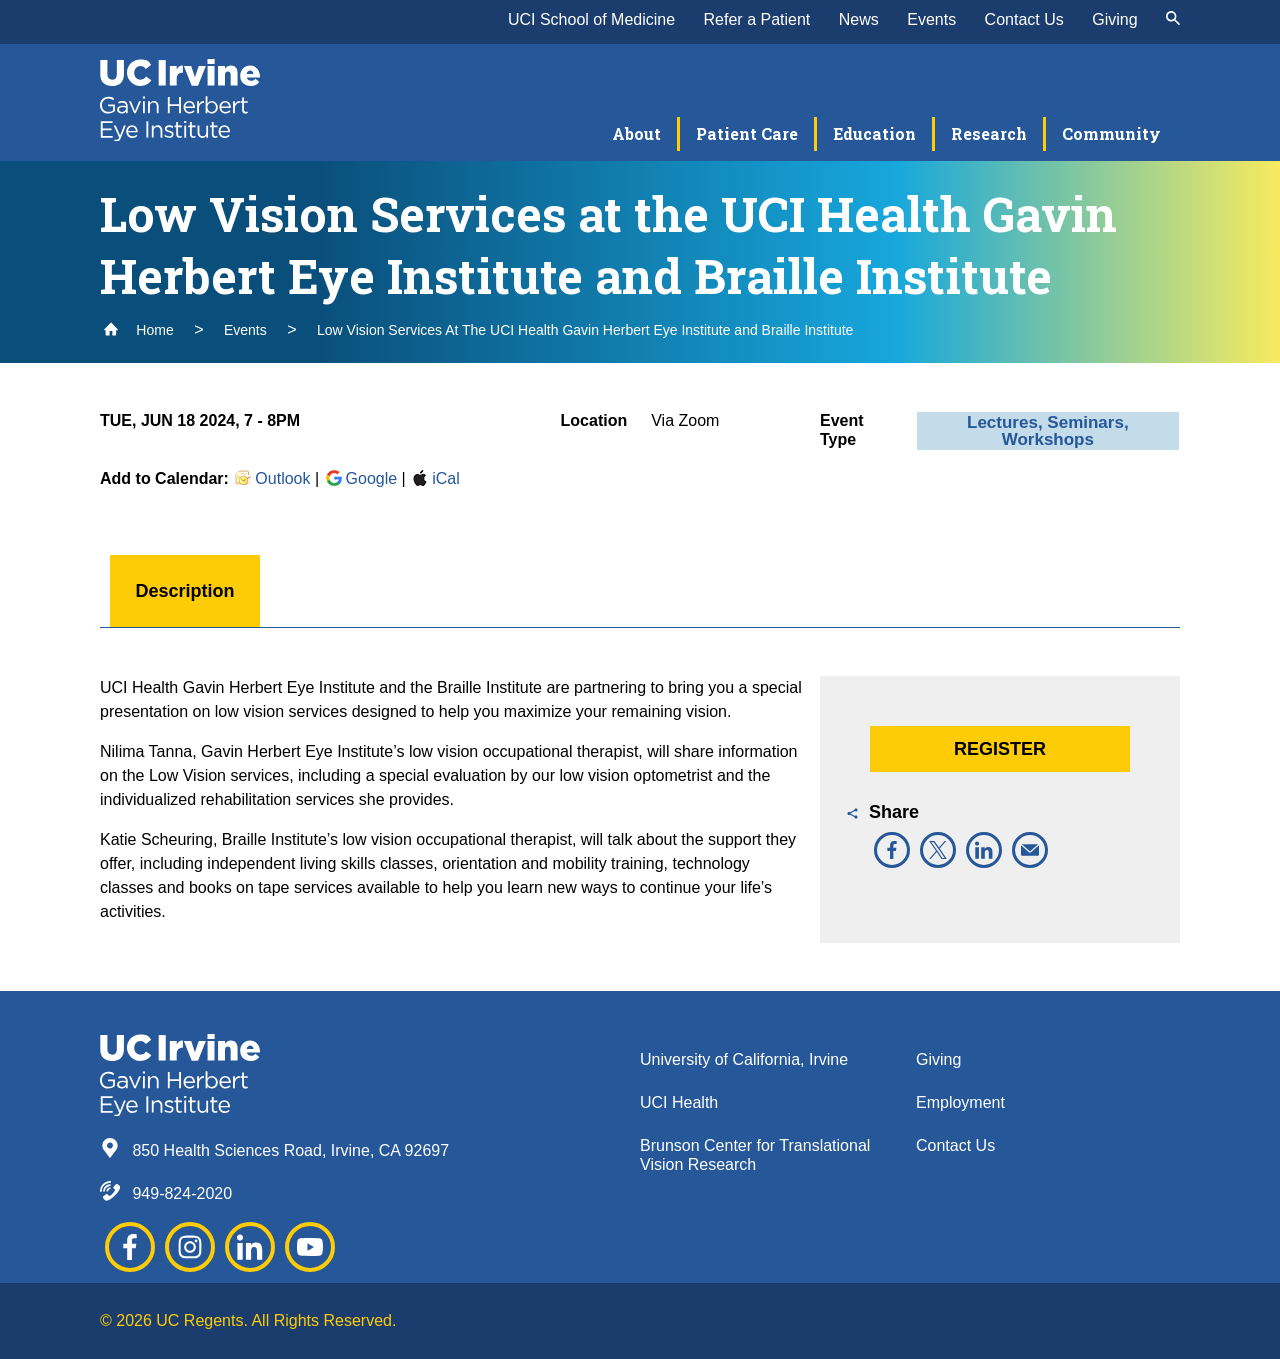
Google (361, 478)
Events (931, 19)
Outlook (271, 478)
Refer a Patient (757, 19)
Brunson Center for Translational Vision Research (755, 1155)
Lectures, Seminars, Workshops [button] (1048, 431)
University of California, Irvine (744, 1059)
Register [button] (1000, 749)
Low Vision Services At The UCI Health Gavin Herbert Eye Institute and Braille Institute (585, 330)
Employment (960, 1102)
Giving (1114, 19)
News (859, 19)
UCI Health (679, 1102)
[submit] (1173, 20)
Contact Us (1024, 19)
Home (138, 330)
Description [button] (184, 591)
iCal (435, 478)
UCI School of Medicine (591, 19)
